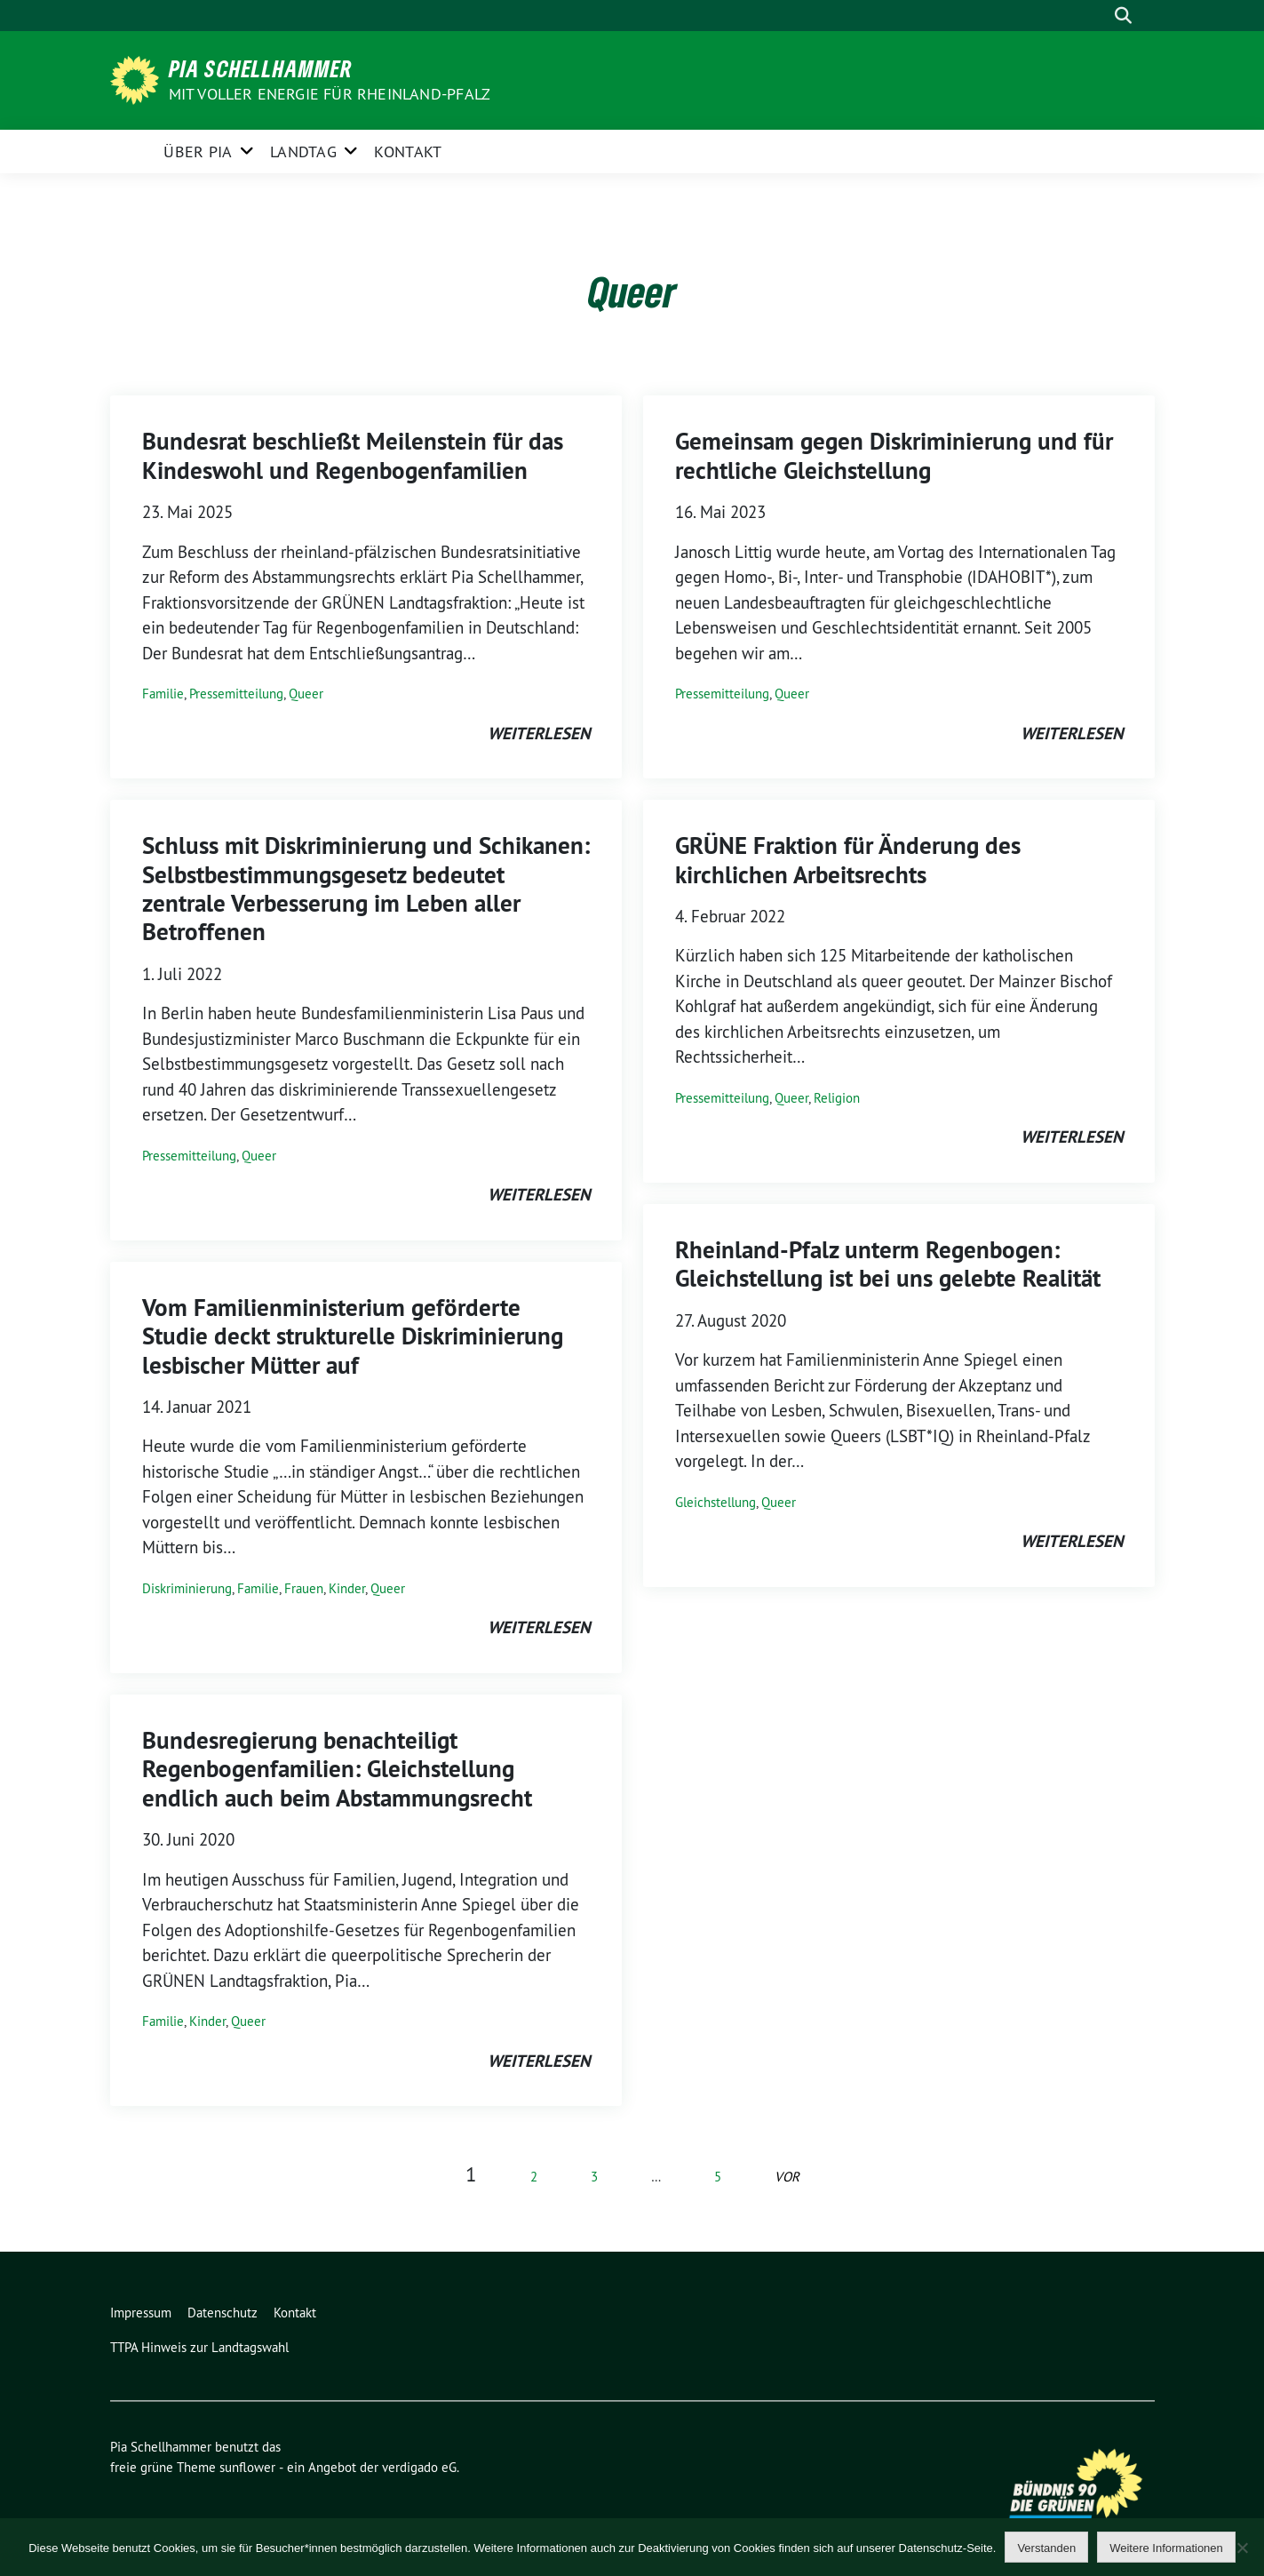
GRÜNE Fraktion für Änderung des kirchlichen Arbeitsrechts (848, 859)
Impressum (140, 2312)
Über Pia (197, 151)
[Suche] (1098, 15)
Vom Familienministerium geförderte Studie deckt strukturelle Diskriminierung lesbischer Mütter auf (352, 1336)
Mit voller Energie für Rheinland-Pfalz (332, 94)
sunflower (247, 2467)
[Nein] (1242, 2547)
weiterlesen (539, 733)
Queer (306, 693)
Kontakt (407, 151)
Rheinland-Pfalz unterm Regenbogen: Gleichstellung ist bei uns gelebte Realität (888, 1264)
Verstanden (1046, 2548)
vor (787, 2176)
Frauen (303, 1588)
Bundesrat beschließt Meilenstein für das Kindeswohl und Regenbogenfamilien (352, 455)
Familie (163, 693)
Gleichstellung (715, 1502)
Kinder (347, 1588)
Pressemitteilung (236, 693)
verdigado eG (419, 2467)
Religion (837, 1097)
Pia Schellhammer (261, 68)
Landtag (303, 151)
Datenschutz (222, 2312)
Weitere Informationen (1166, 2548)
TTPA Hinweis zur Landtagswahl (199, 2347)
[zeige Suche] (1123, 15)
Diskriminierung (187, 1588)
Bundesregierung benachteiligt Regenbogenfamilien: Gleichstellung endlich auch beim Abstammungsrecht (337, 1769)
